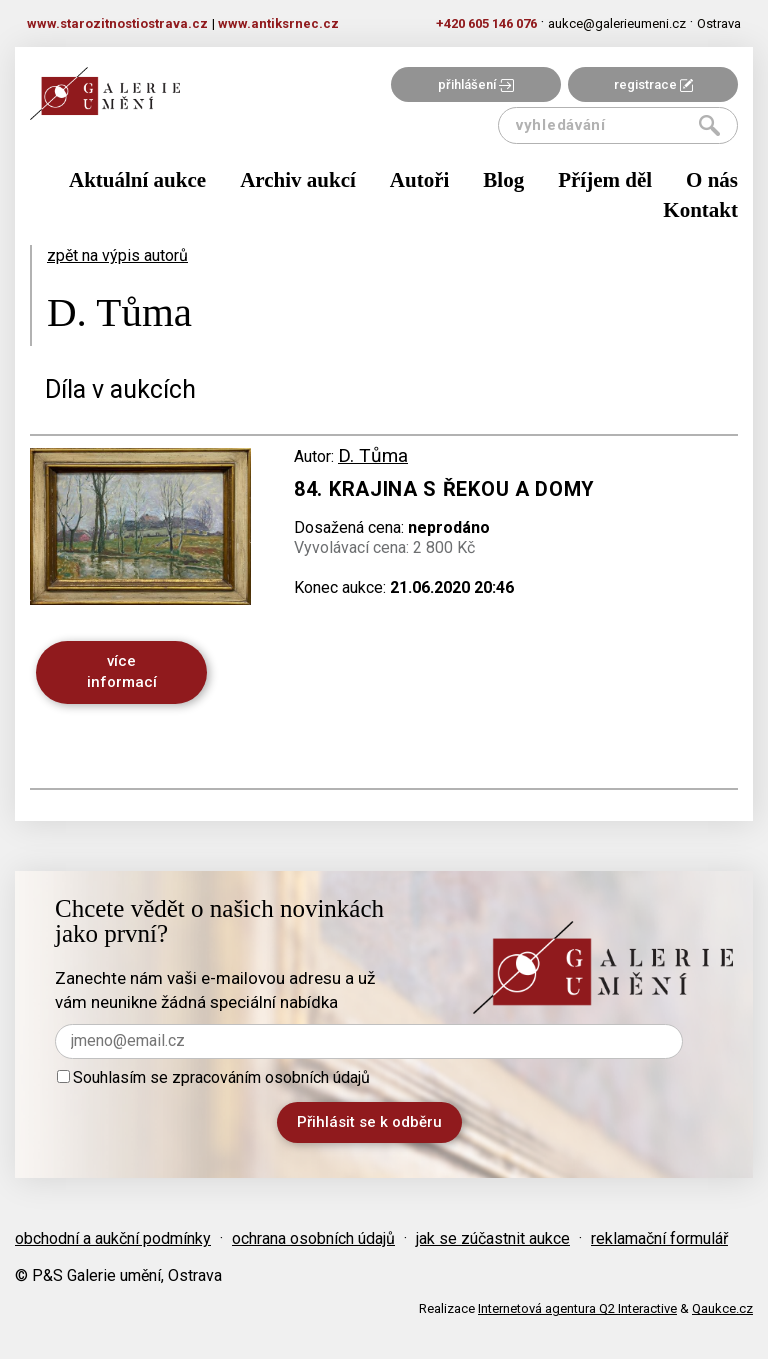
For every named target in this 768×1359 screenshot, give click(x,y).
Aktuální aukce (137, 180)
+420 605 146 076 (486, 23)
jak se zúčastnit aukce (493, 1238)
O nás (712, 180)
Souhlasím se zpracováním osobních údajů (213, 1077)
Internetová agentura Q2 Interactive (577, 1308)
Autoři (420, 180)
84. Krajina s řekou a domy (444, 489)
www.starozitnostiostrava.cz (117, 23)
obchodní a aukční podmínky (113, 1238)
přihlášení (476, 84)
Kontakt (700, 210)
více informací (122, 671)
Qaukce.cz (722, 1308)
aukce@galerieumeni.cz (617, 23)
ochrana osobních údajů (313, 1238)
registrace (653, 84)
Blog (503, 180)
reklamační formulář (659, 1238)
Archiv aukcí (298, 180)
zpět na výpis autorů (117, 255)
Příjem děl (605, 180)
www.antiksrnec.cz (278, 23)
